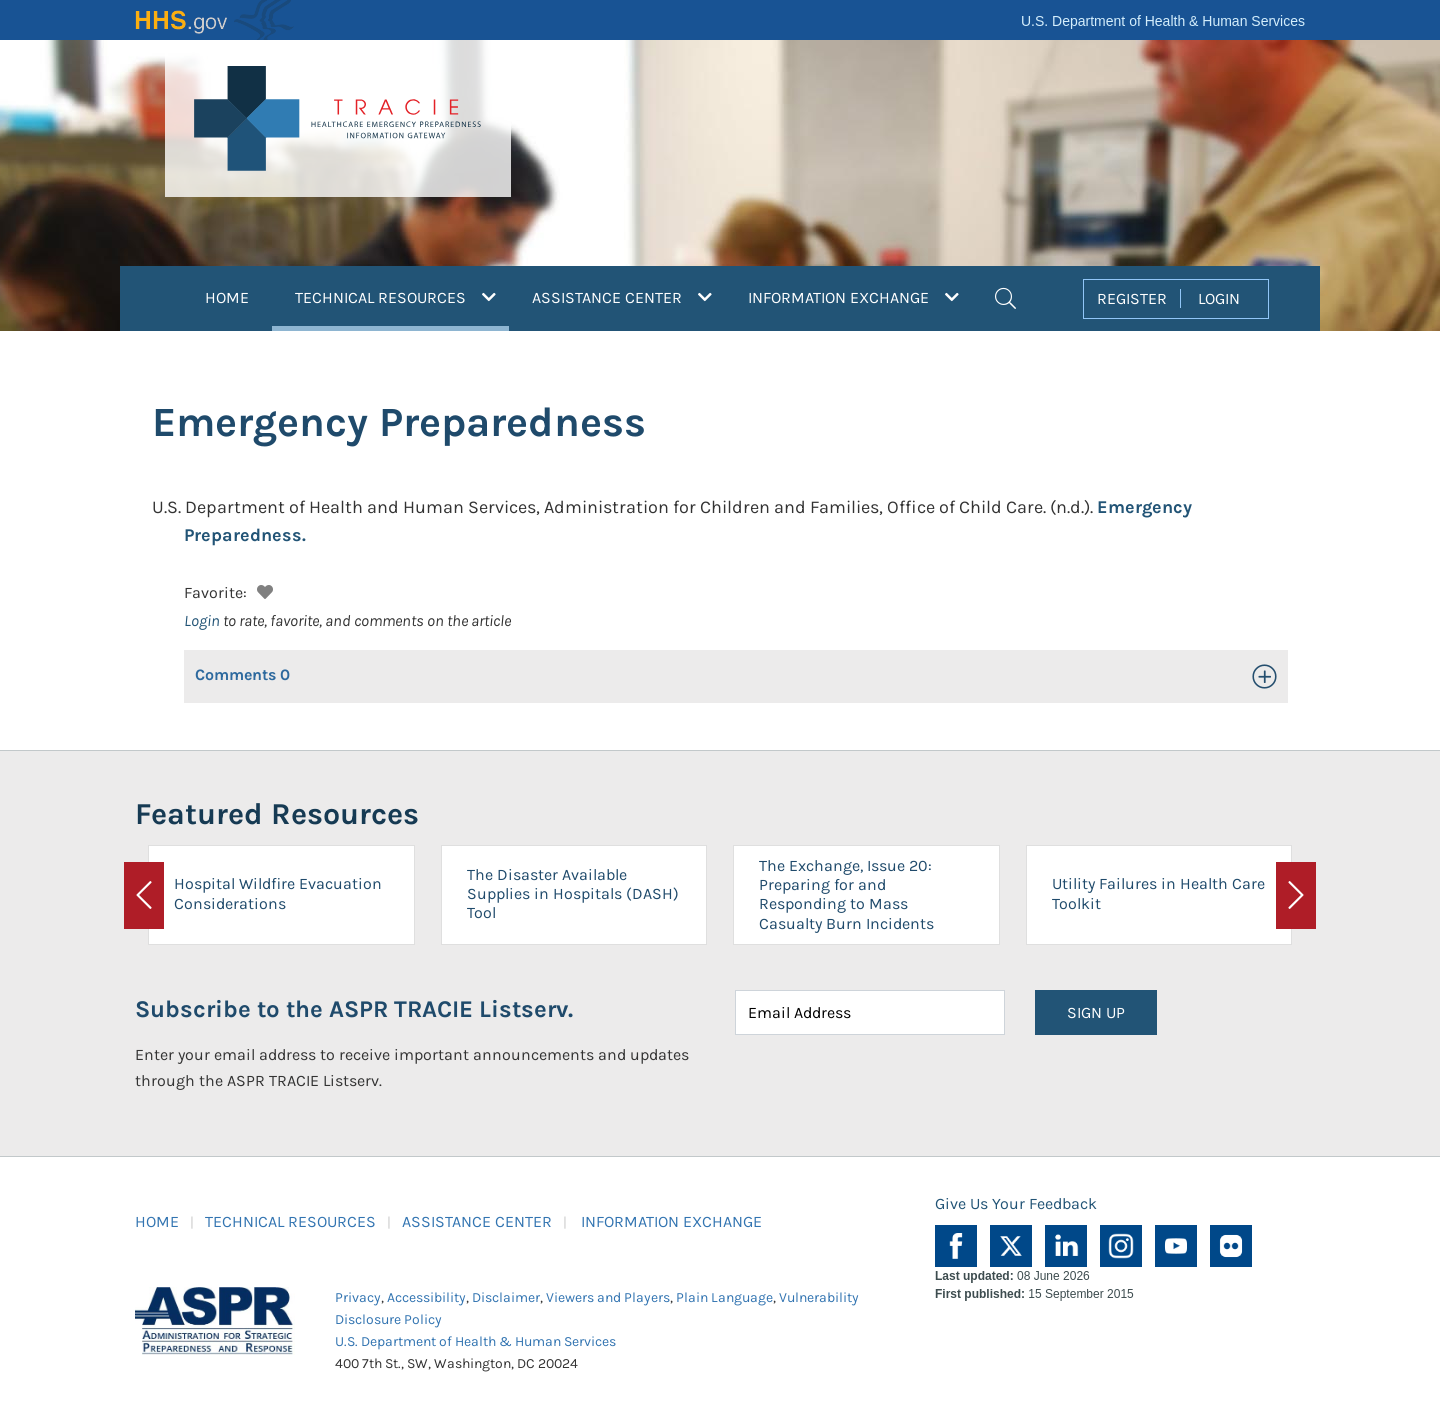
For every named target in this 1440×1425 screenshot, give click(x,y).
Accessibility (426, 1297)
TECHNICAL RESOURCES (290, 1221)
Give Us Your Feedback (1016, 1203)
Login (202, 620)
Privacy (358, 1297)
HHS (215, 20)
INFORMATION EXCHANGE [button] (853, 297)
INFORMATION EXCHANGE (671, 1221)
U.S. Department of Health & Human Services (1163, 21)
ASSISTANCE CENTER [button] (622, 297)
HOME (227, 297)
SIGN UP (1096, 1012)
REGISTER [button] (1132, 298)
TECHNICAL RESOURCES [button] (402, 295)
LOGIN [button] (1219, 298)
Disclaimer (506, 1297)
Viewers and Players (608, 1297)
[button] (1005, 296)
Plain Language (724, 1297)
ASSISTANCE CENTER (477, 1221)
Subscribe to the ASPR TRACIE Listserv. (354, 1009)
